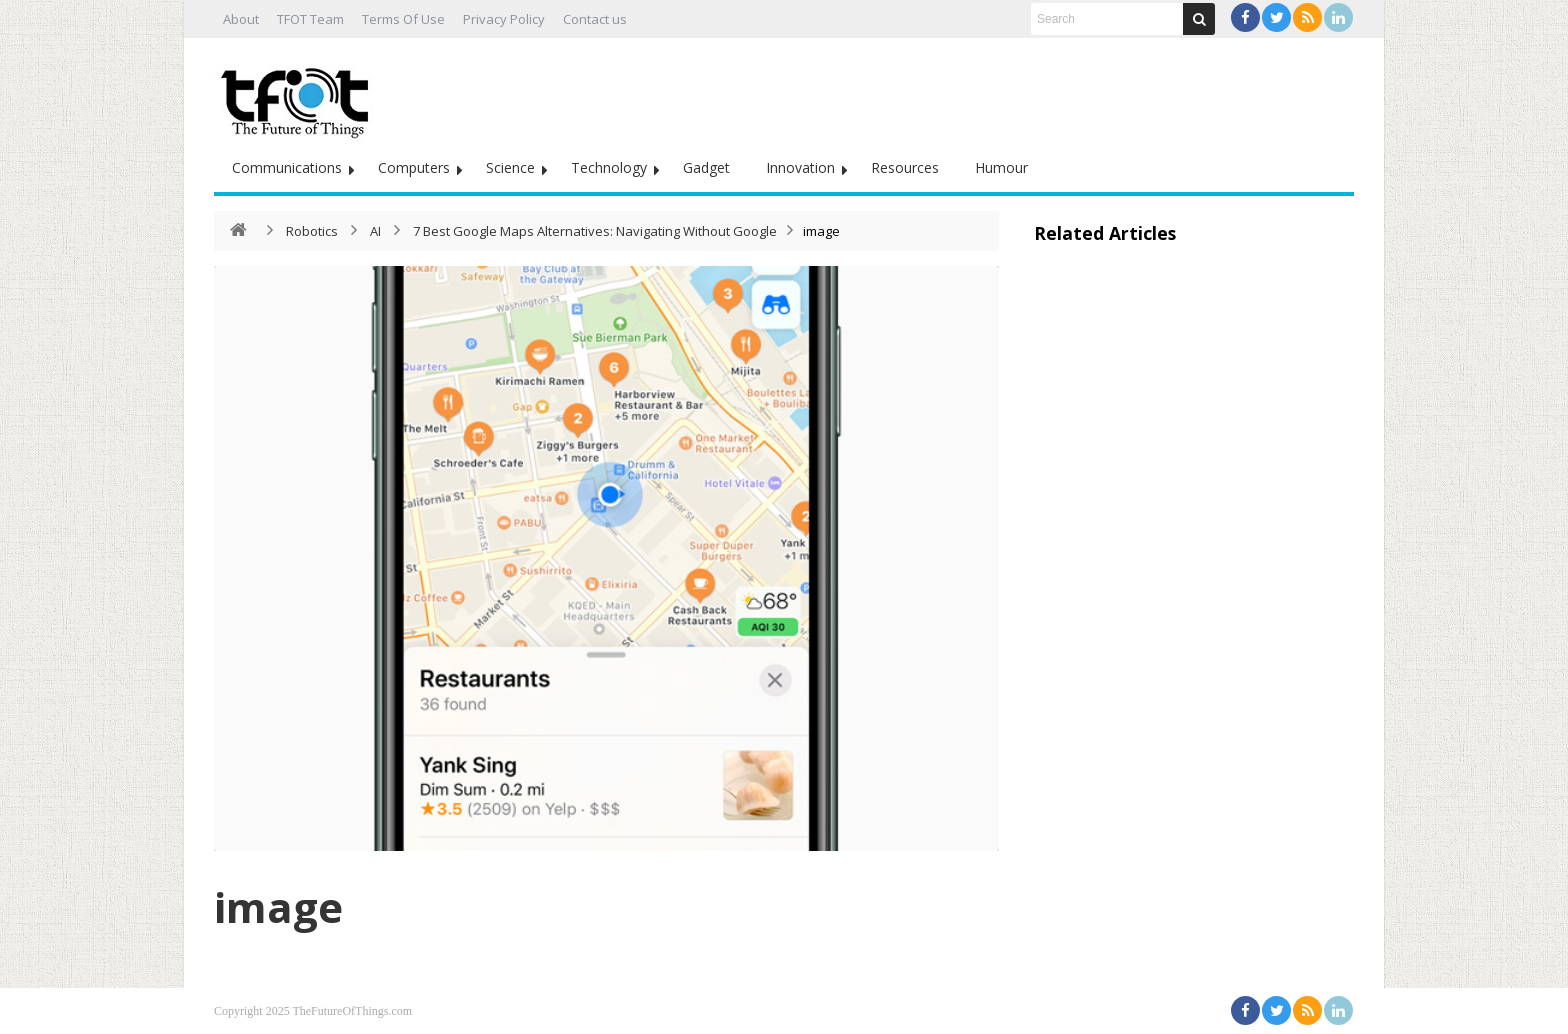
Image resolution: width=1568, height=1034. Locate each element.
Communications (287, 167)
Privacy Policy (504, 19)
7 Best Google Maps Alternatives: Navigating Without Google (595, 231)
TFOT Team (310, 19)
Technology (609, 167)
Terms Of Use (403, 19)
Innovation (800, 167)
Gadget (706, 167)
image (278, 906)
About (241, 19)
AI (375, 231)
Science (510, 167)
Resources (905, 167)
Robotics (312, 231)
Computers (414, 167)
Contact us (595, 19)
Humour (1001, 167)
